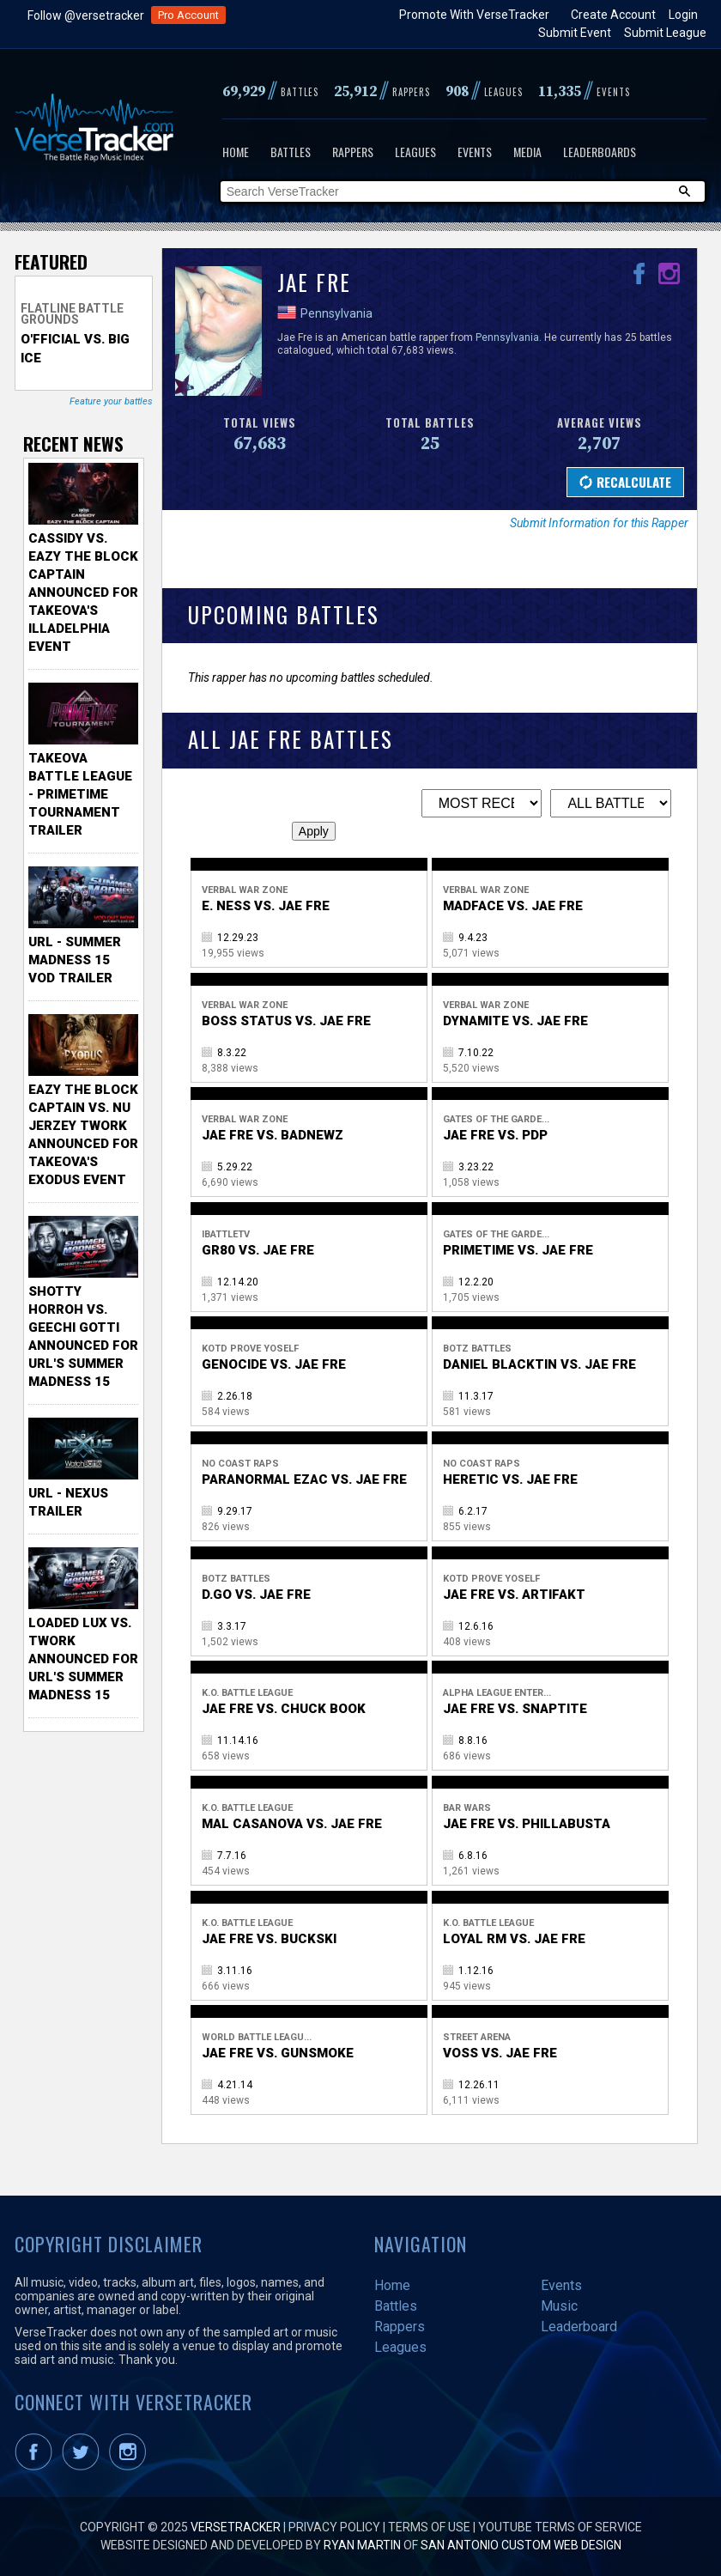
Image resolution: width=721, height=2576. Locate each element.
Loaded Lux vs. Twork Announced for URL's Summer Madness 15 (83, 1659)
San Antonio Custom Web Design (521, 2545)
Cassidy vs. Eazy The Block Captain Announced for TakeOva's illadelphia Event (83, 592)
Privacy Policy (334, 2527)
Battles (290, 152)
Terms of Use (429, 2527)
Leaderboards (599, 152)
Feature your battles (111, 401)
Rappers (352, 152)
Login (683, 14)
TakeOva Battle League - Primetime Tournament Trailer (80, 794)
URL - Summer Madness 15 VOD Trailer (74, 960)
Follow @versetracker (85, 15)
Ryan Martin (362, 2545)
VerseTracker (236, 2527)
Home (235, 152)
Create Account (613, 14)
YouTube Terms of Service (560, 2527)
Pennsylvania (336, 313)
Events (474, 152)
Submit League (665, 32)
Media (527, 152)
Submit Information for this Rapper (599, 523)
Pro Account (188, 15)
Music (559, 2306)
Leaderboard (579, 2326)
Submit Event (574, 32)
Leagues (415, 152)
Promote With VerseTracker (474, 14)
